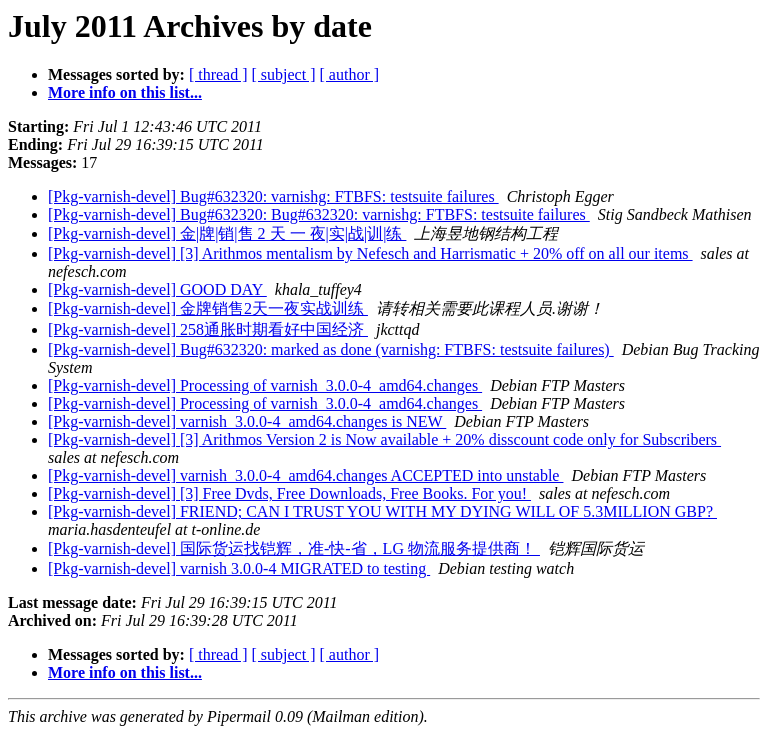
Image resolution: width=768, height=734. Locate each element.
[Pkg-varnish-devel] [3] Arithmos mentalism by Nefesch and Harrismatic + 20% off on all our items (370, 253)
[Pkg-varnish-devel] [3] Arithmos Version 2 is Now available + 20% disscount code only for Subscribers (384, 439)
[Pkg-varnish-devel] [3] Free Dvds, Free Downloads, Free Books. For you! (289, 493)
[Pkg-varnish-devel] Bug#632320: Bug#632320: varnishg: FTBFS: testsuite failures (319, 214)
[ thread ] (218, 74)
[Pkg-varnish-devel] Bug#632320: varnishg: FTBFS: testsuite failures (273, 196)
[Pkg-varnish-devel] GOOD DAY (157, 289)
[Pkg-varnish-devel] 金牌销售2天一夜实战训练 (208, 308)
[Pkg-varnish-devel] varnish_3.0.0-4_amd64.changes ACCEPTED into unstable (305, 475)
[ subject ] (284, 74)
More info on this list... (125, 92)
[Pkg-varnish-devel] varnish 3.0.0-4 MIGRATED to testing (239, 568)
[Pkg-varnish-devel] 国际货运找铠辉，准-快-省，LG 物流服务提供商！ (294, 548)
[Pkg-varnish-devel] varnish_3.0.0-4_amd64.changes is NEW (247, 421)
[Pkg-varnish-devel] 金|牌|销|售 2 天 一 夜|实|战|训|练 (227, 233)
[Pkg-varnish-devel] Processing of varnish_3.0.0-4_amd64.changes (265, 385)
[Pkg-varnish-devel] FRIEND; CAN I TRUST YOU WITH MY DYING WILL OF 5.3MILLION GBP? (382, 511)
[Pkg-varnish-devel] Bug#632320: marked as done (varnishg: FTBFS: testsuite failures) (331, 349)
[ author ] (350, 74)
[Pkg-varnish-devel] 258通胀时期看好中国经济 (208, 329)
